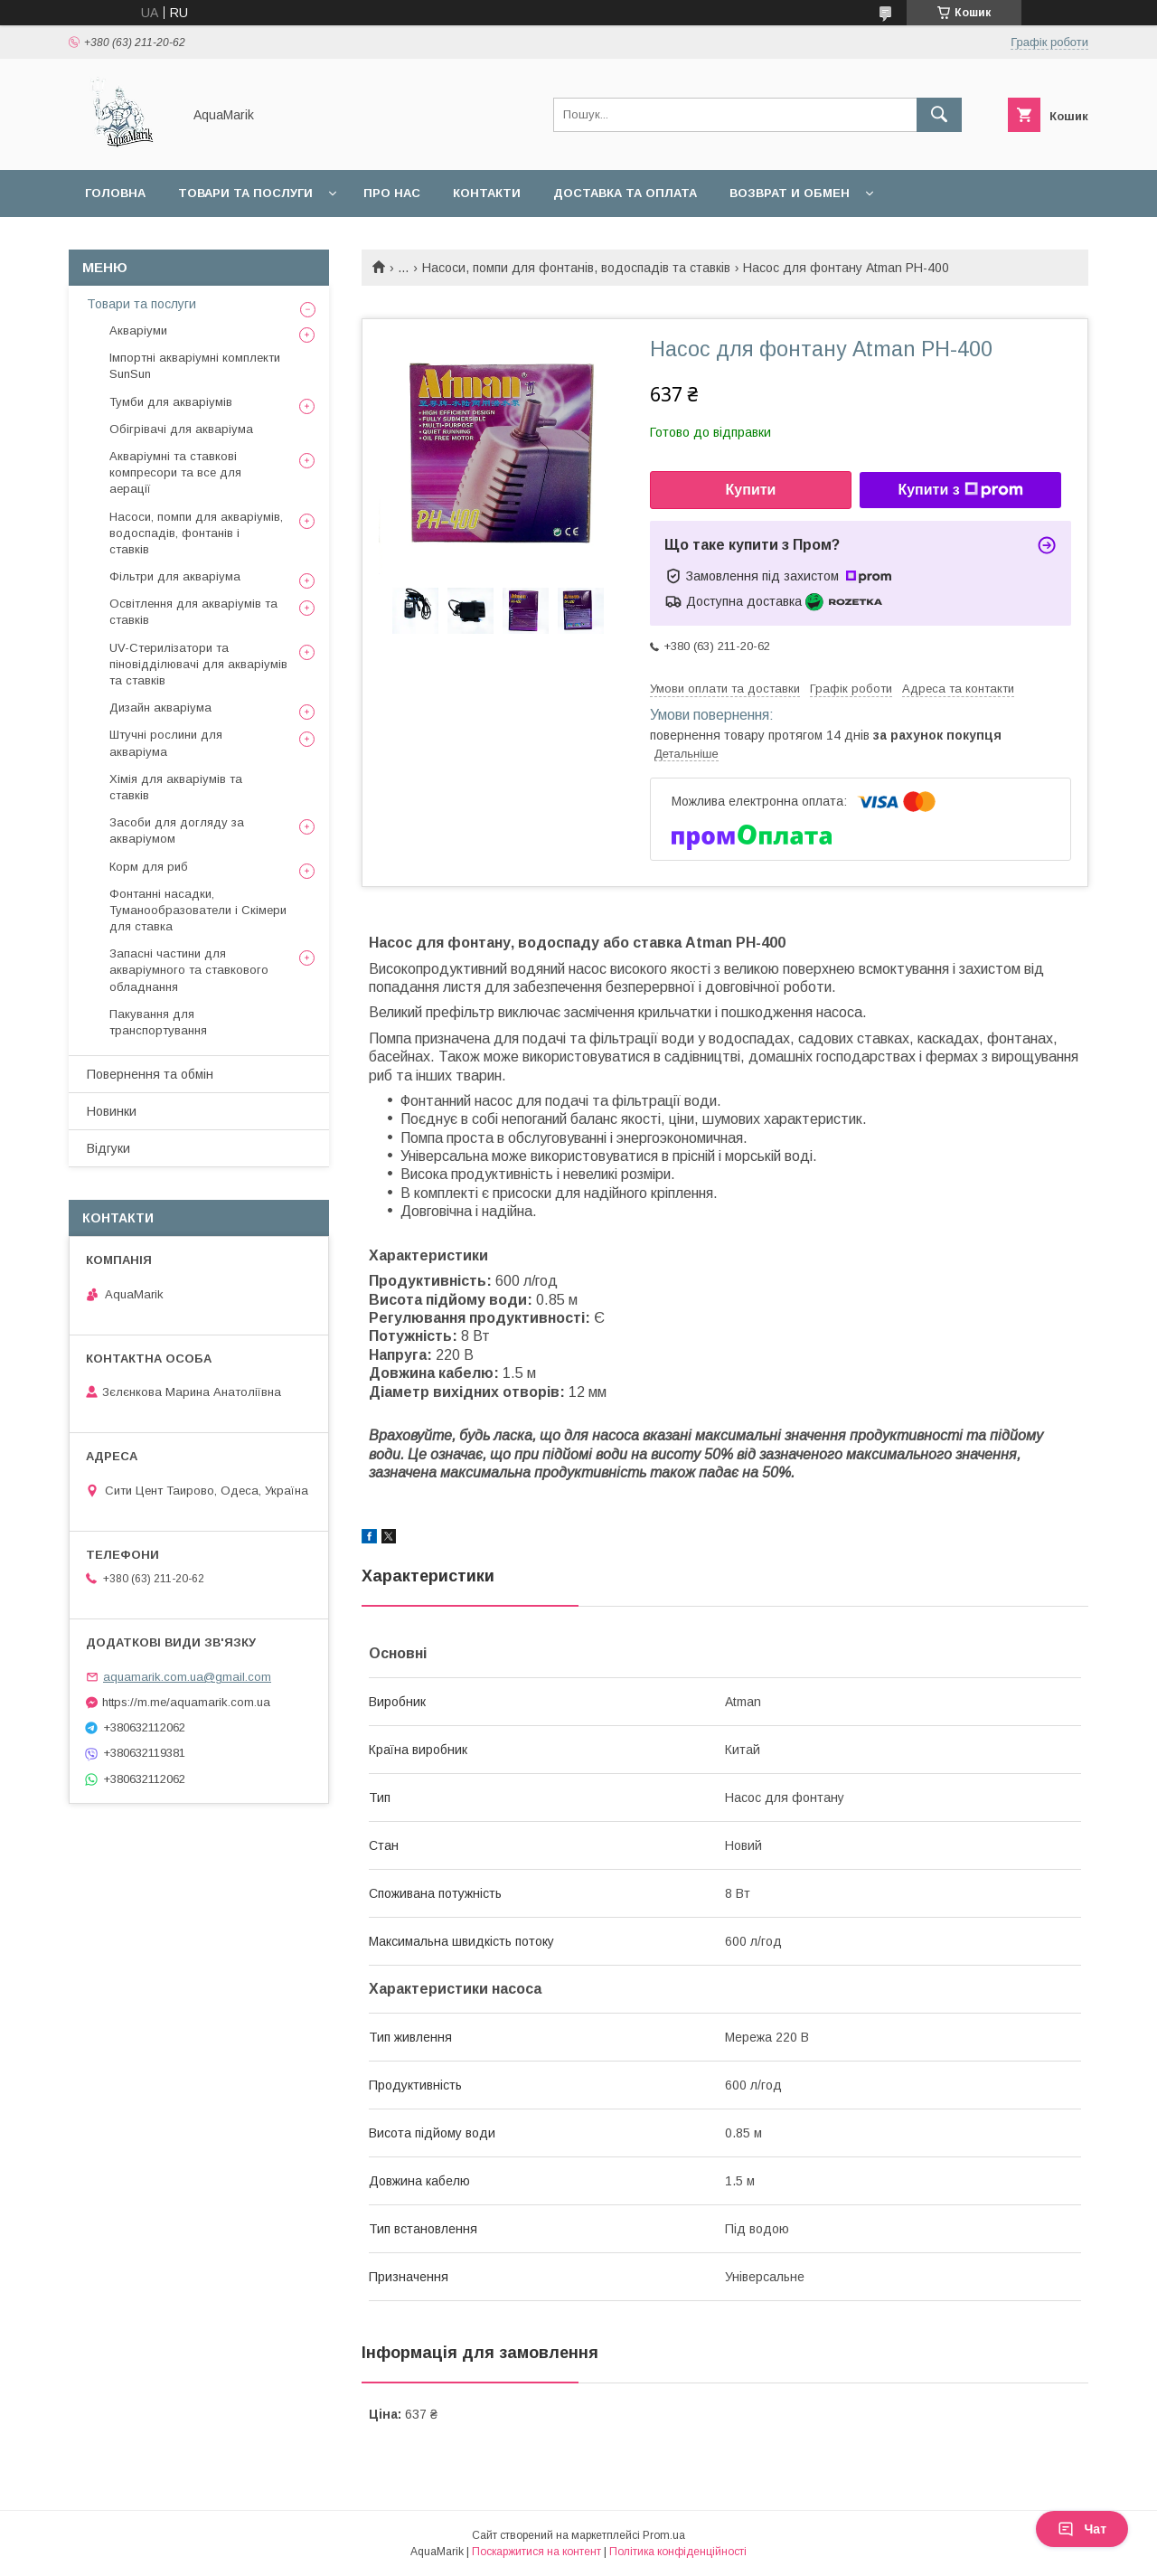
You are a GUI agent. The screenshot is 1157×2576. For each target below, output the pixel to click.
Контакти (487, 193)
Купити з (960, 490)
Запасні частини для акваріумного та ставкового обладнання (188, 970)
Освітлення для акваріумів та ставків (193, 612)
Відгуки (108, 1148)
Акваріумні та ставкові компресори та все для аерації (175, 472)
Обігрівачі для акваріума (181, 429)
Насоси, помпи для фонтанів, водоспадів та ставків (576, 267)
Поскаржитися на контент (536, 2551)
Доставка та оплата (625, 193)
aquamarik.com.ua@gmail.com (187, 1677)
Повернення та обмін (150, 1074)
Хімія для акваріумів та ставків (175, 787)
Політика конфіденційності (678, 2551)
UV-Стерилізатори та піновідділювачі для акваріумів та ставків (198, 664)
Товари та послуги (245, 193)
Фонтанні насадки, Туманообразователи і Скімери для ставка (198, 910)
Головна (115, 193)
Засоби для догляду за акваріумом (176, 830)
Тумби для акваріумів (170, 402)
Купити (751, 489)
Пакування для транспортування (158, 1022)
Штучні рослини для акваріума (165, 743)
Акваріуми (138, 330)
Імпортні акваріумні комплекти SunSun (194, 366)
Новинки (111, 1111)
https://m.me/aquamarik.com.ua (186, 1702)
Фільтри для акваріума (174, 576)
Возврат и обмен (789, 193)
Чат (1082, 2529)
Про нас (391, 193)
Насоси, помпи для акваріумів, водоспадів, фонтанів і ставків (196, 533)
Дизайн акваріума (160, 707)
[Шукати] (939, 115)
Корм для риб (148, 866)
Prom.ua (664, 2535)
